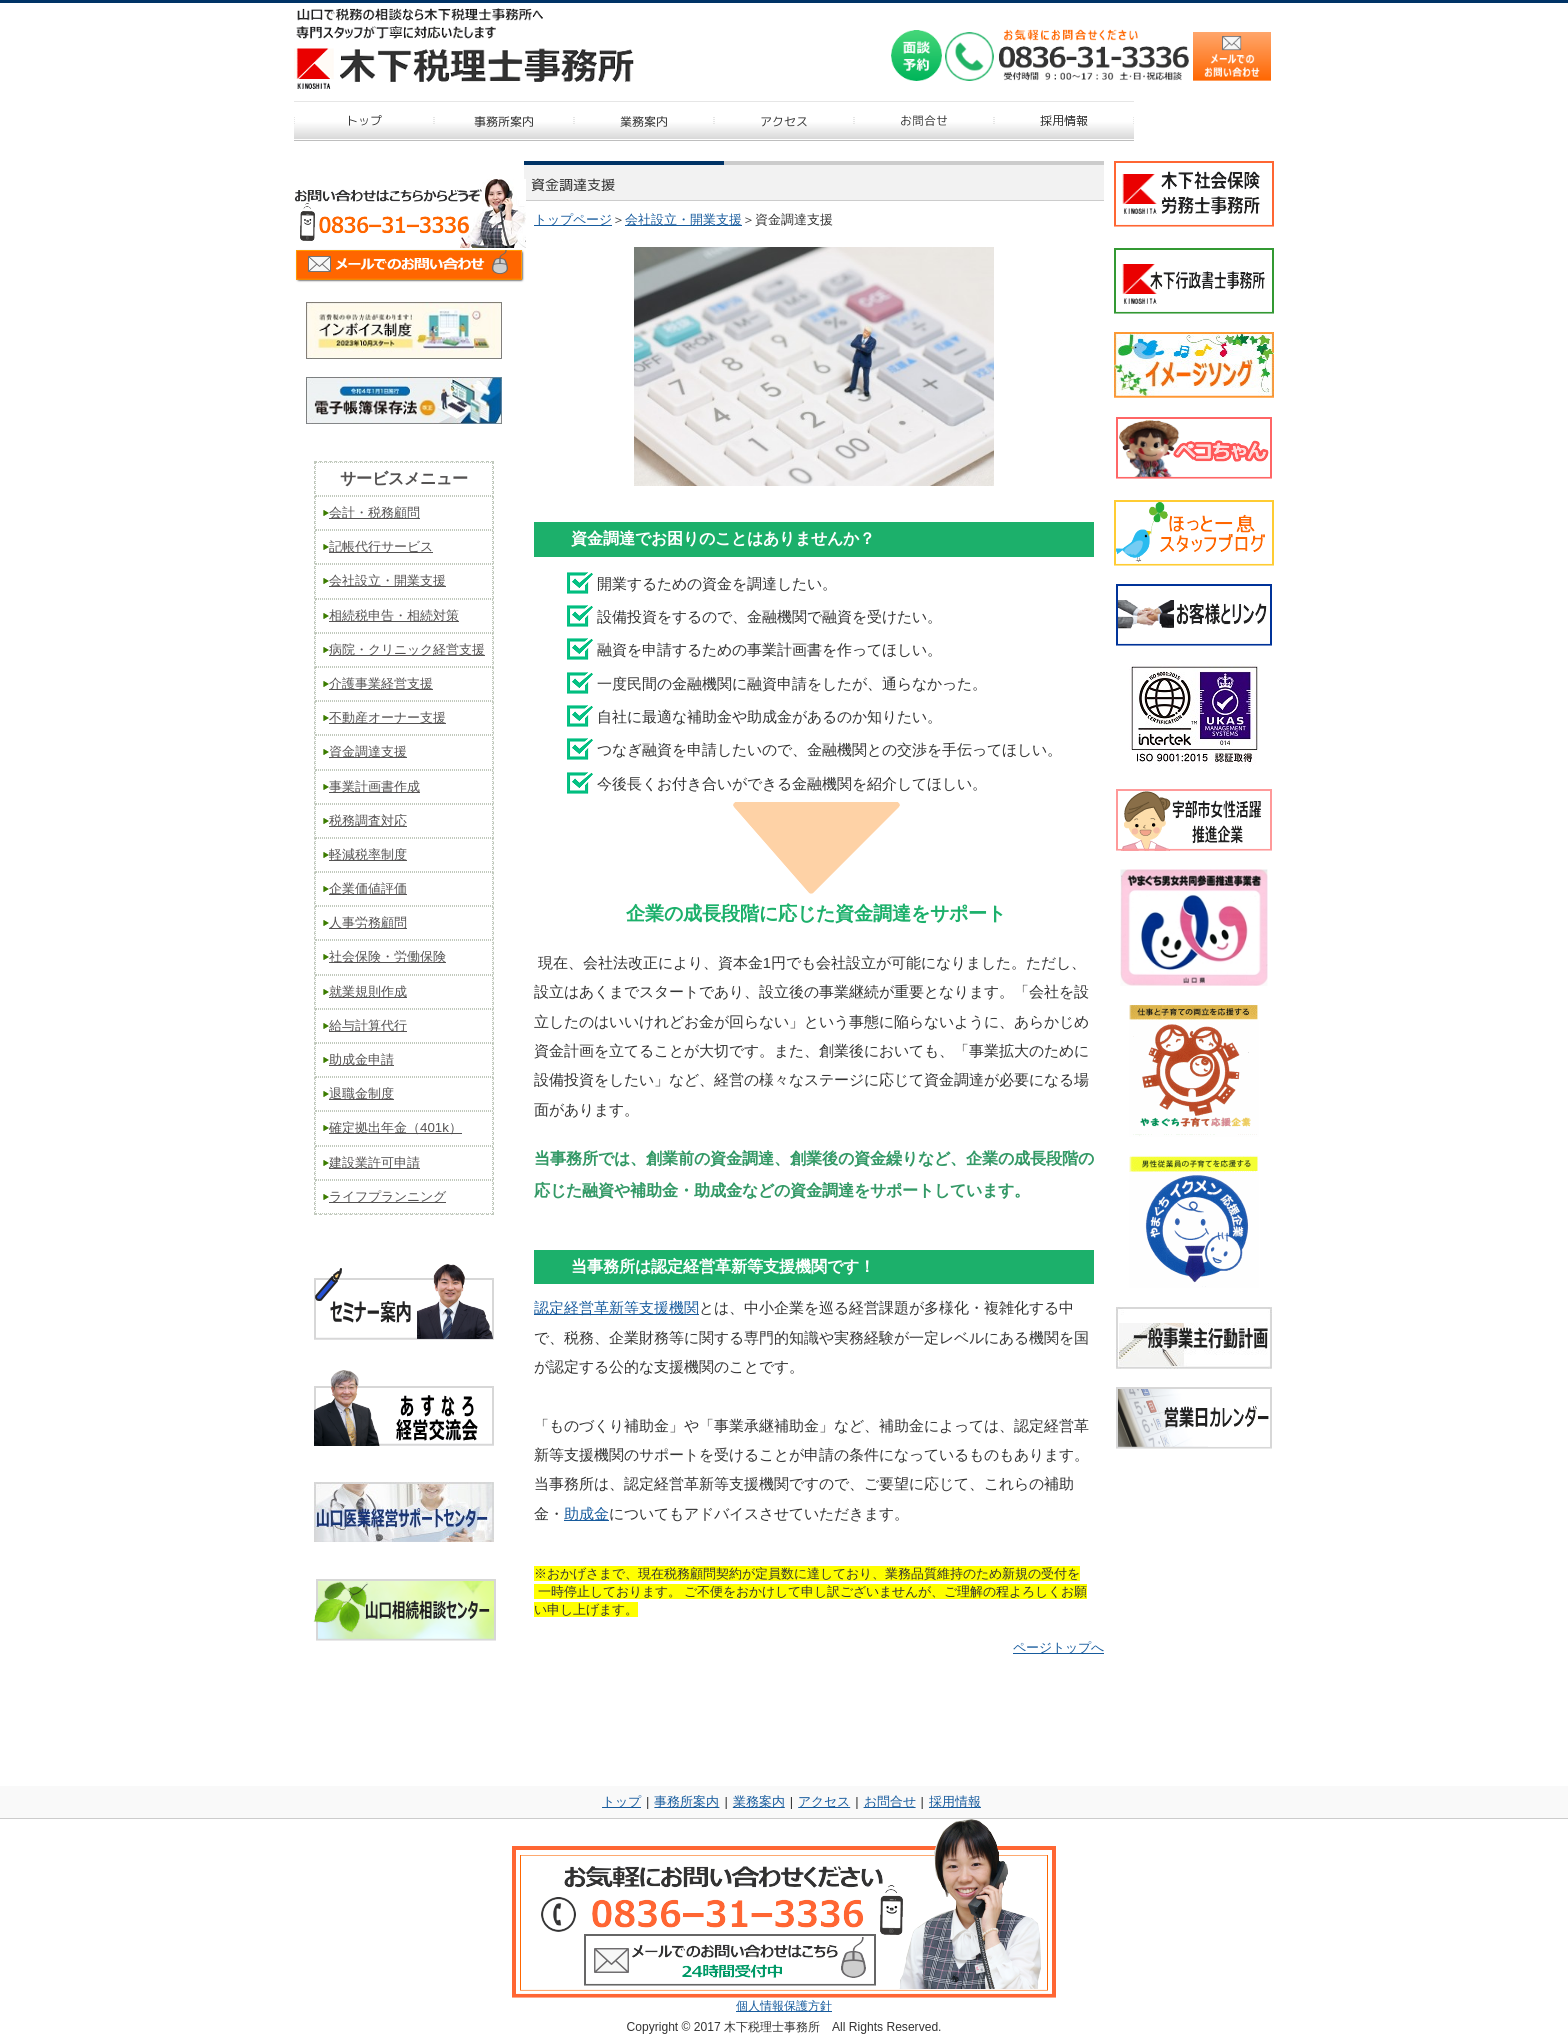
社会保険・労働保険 (387, 956)
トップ (621, 1801)
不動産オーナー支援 (387, 717)
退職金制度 (361, 1093)
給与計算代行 (368, 1025)
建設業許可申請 (374, 1162)
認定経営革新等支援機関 (616, 1308)
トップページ (573, 219)
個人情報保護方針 (784, 2006)
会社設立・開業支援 (683, 219)
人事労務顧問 (368, 922)
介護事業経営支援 (381, 683)
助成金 (586, 1514)
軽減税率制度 (368, 854)
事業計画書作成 (374, 786)
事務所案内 (686, 1801)
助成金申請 (361, 1059)
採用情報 (955, 1801)
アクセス (824, 1801)
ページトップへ (1058, 1647)
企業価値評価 (368, 888)
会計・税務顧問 (374, 512)
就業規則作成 (368, 991)
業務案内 (759, 1801)
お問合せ (890, 1801)
